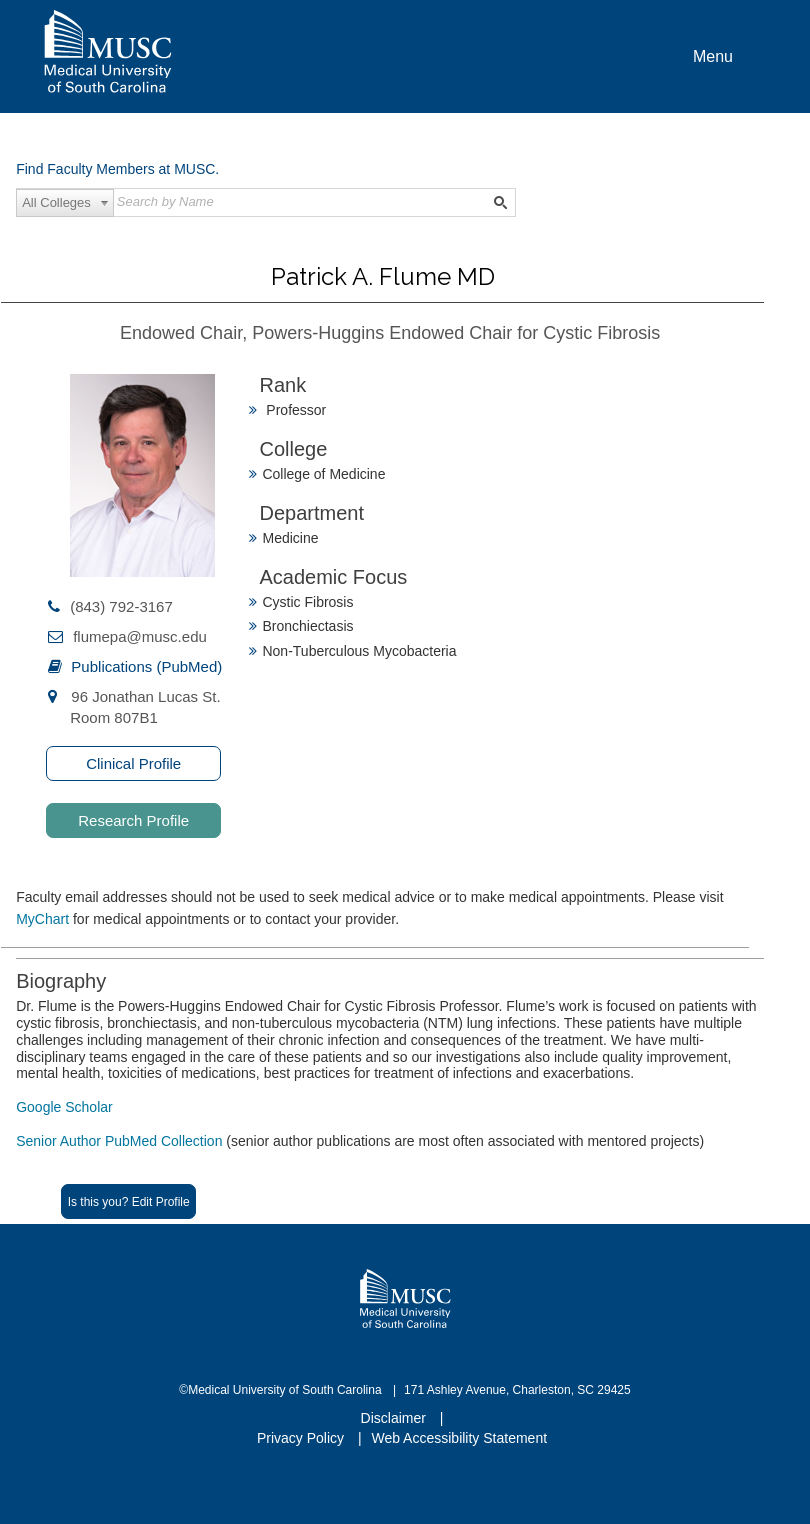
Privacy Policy (302, 1438)
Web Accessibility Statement (459, 1438)
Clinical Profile (133, 763)
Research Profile (133, 820)
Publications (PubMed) (146, 666)
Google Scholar (64, 1107)
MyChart (44, 919)
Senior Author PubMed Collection (121, 1141)
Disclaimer (395, 1418)
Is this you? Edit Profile (129, 1202)
